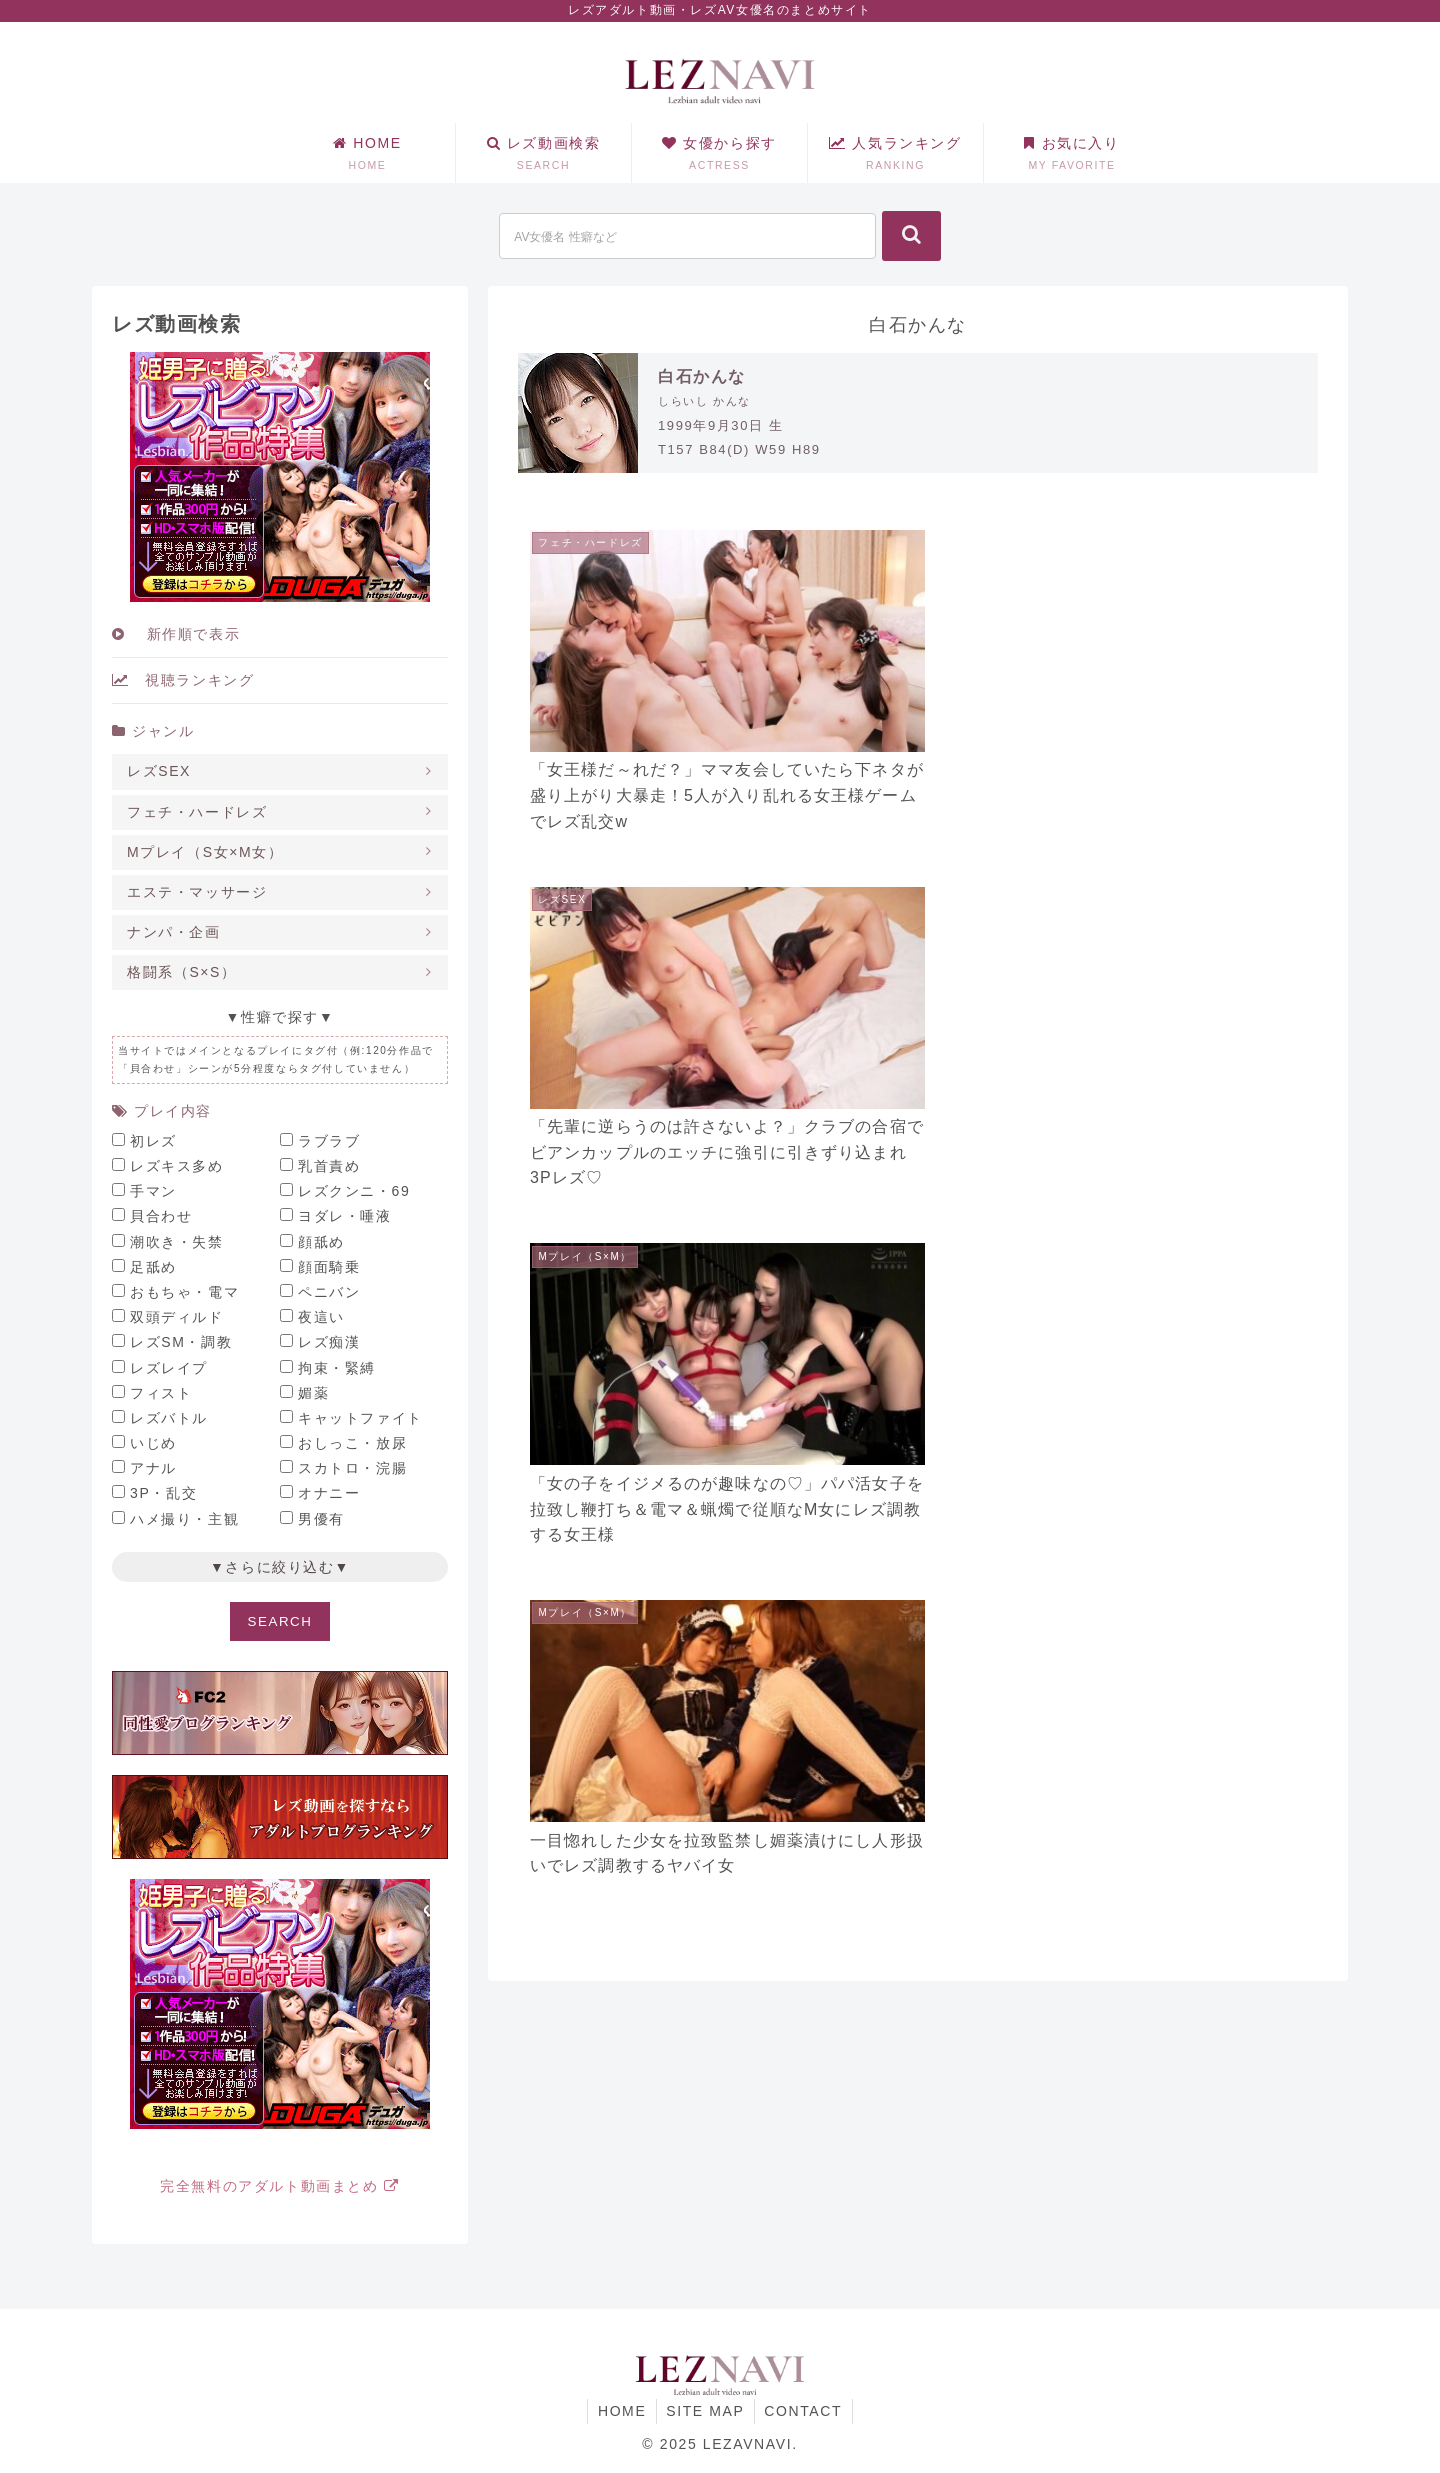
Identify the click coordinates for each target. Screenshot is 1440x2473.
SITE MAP (705, 2411)
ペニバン (329, 1292)
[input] (687, 236)
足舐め (153, 1267)
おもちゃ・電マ (184, 1292)
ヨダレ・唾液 (345, 1216)
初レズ (153, 1141)
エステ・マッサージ (197, 892)
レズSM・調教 (181, 1342)
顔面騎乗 (329, 1267)
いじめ (153, 1443)
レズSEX (159, 771)
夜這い (321, 1317)
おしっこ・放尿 (352, 1443)
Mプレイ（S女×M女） (205, 852)
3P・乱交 (163, 1493)
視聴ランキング (183, 680)
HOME (621, 2411)
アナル (153, 1468)
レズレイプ (169, 1368)
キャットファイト (360, 1418)
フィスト (161, 1393)
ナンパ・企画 (174, 932)
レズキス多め (177, 1166)
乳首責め (329, 1166)
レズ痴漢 (329, 1342)
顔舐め (321, 1242)
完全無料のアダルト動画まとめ (280, 2186)
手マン (153, 1191)
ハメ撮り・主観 (184, 1519)
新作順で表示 (176, 634)
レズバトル (169, 1418)
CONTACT (804, 2411)
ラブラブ (329, 1141)
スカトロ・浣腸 (352, 1468)
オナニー (329, 1493)
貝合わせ (161, 1216)
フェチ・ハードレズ (197, 812)
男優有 (321, 1519)
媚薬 (313, 1393)
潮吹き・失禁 (177, 1242)
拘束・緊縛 (337, 1368)
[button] (911, 236)
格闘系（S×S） (182, 972)
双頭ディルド (177, 1317)
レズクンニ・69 (354, 1191)
